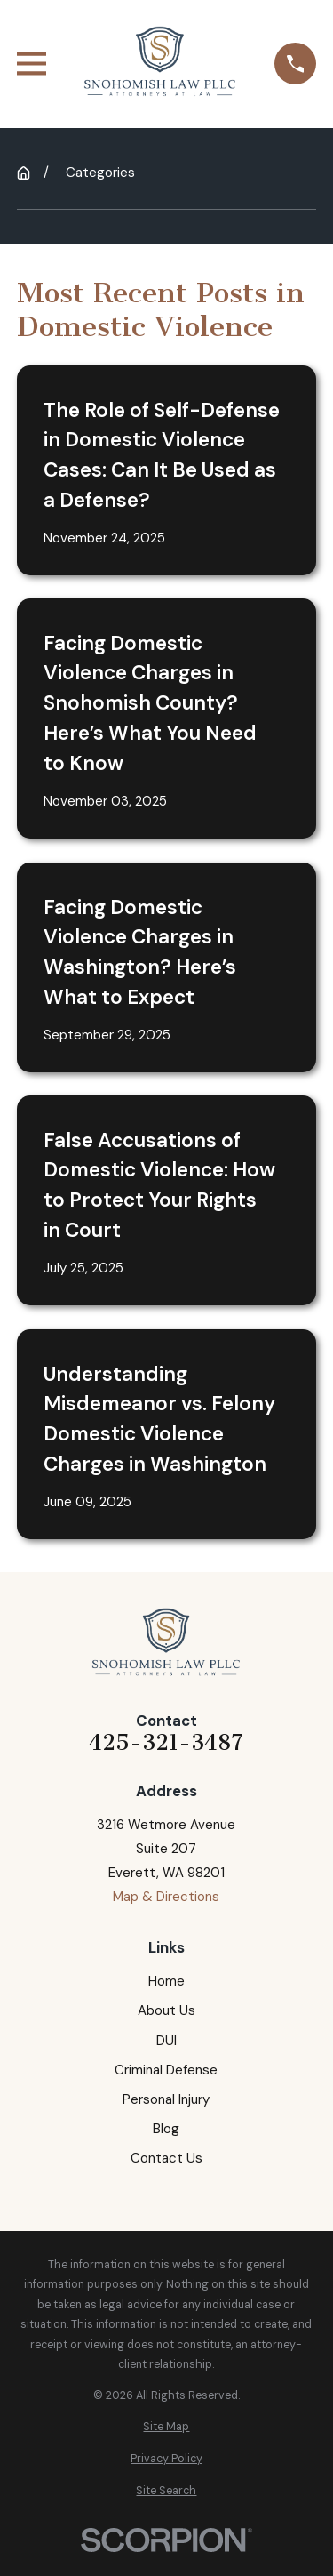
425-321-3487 (166, 1743)
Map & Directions (166, 1897)
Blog (166, 2129)
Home (166, 1981)
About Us (166, 2010)
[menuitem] (166, 2427)
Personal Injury (166, 2099)
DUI (166, 2041)
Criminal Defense (166, 2070)
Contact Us (166, 2158)
